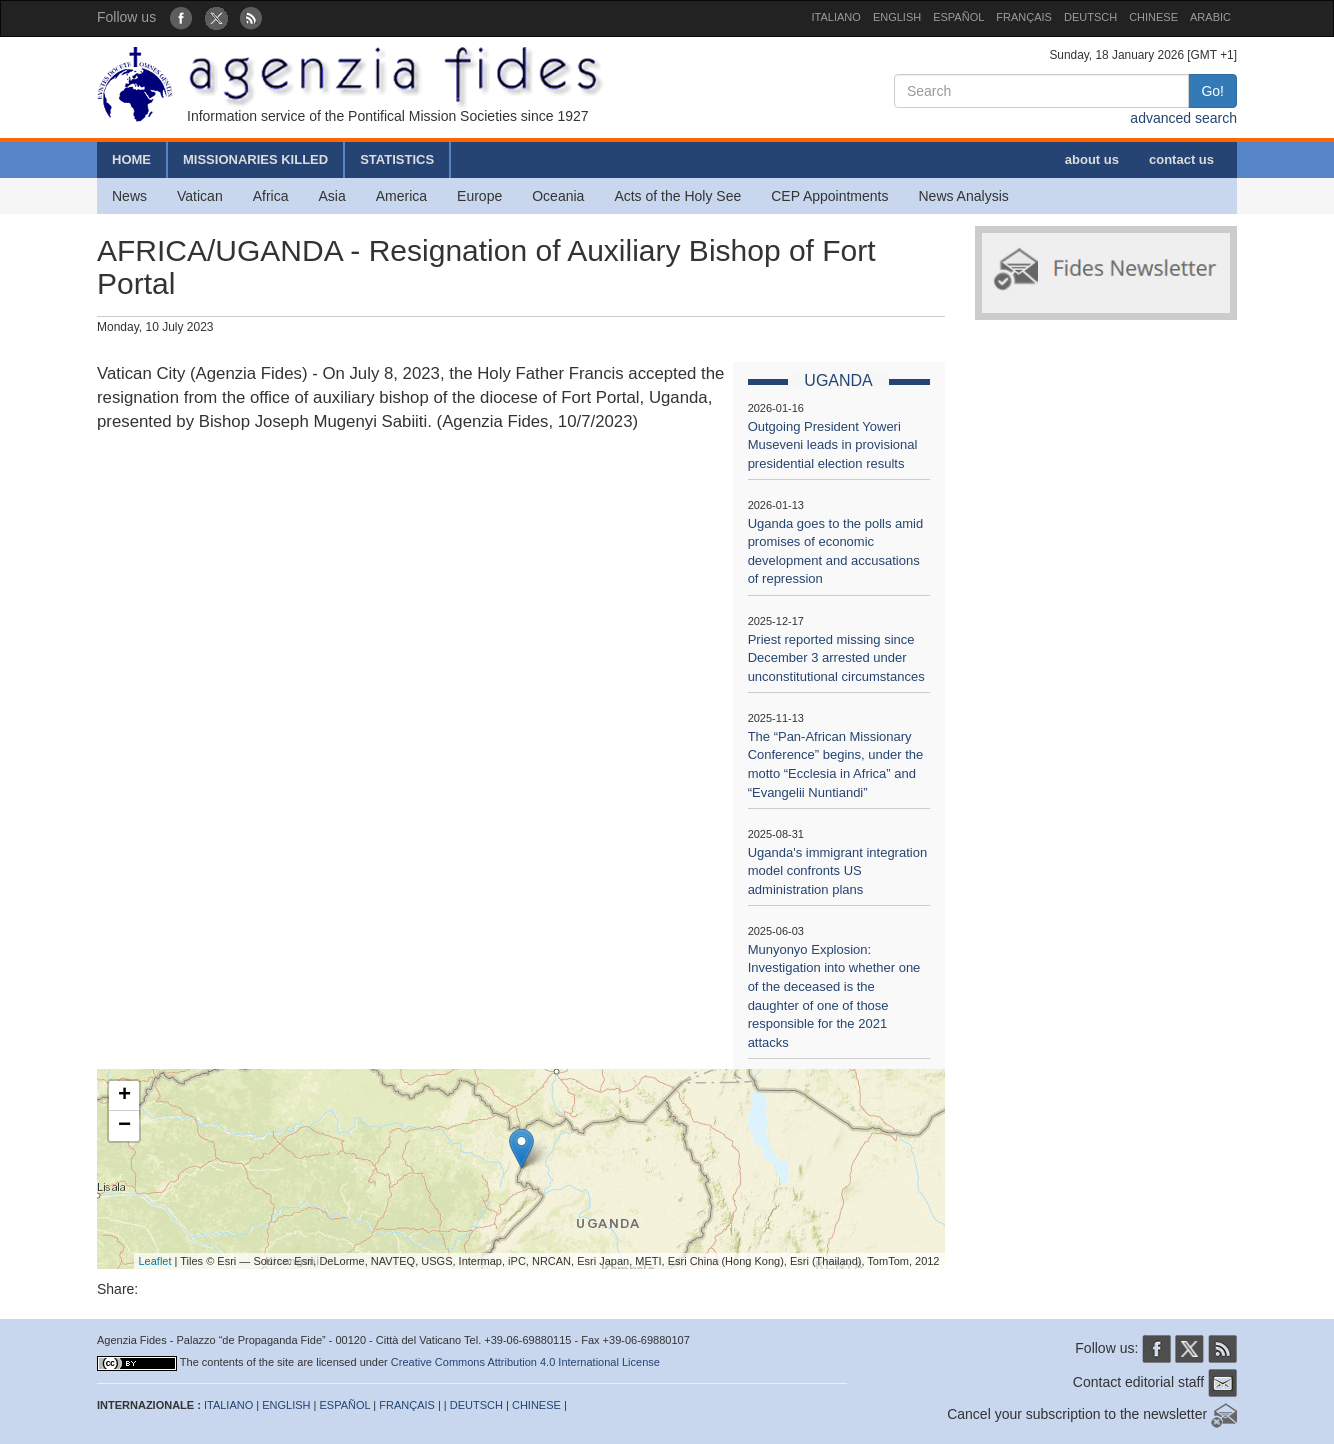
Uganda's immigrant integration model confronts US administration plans (838, 871)
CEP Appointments (829, 196)
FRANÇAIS (1024, 17)
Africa (271, 196)
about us (1092, 159)
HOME (131, 159)
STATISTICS (397, 159)
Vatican (200, 196)
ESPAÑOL (958, 17)
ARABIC (1210, 17)
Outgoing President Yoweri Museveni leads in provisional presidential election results (833, 445)
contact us (1181, 159)
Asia (331, 196)
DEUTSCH (1090, 17)
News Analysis (964, 196)
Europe (479, 196)
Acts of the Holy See (677, 196)
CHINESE (1153, 17)
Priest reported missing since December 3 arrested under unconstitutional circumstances (836, 658)
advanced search (1183, 118)
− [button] (124, 1126)
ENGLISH (897, 17)
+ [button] (124, 1096)
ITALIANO (836, 17)
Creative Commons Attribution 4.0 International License (525, 1362)
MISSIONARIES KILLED (255, 159)
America (401, 196)
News (129, 196)
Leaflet (155, 1261)
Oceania (558, 196)
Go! (1212, 91)
